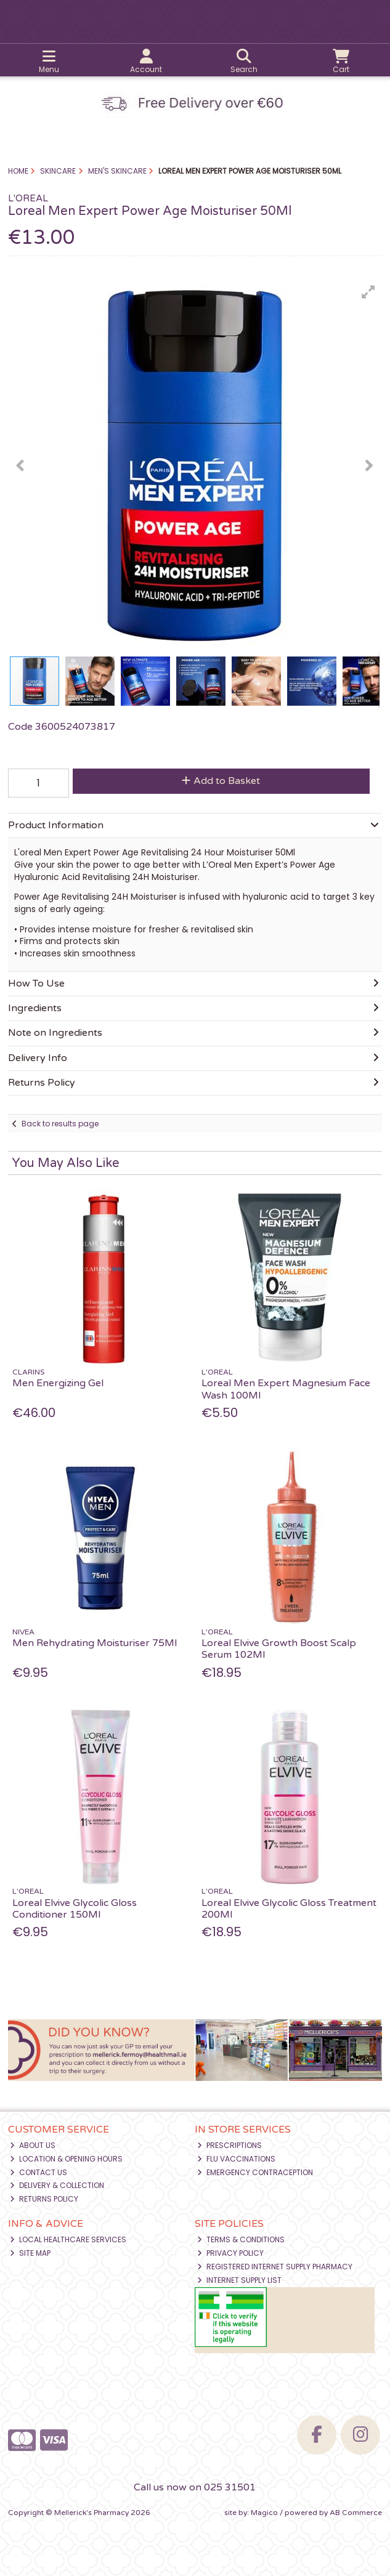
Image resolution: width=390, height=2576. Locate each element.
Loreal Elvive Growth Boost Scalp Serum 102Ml (278, 1649)
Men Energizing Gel (58, 1383)
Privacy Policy (230, 2253)
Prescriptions (229, 2145)
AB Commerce (356, 2512)
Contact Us (38, 2172)
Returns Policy (44, 2199)
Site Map (30, 2253)
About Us (32, 2145)
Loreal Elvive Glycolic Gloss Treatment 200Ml (288, 1909)
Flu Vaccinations (236, 2159)
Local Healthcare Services (68, 2239)
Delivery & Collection (57, 2185)
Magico (264, 2512)
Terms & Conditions (241, 2239)
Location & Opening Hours (66, 2159)
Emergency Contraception (255, 2172)
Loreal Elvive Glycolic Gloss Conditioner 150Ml (74, 1909)
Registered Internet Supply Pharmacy (274, 2266)
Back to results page (60, 1123)
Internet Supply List (239, 2280)
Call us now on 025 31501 (195, 2487)
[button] (368, 292)
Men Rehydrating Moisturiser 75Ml (94, 1643)
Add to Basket (221, 781)
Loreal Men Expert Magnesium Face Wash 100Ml (285, 1389)
